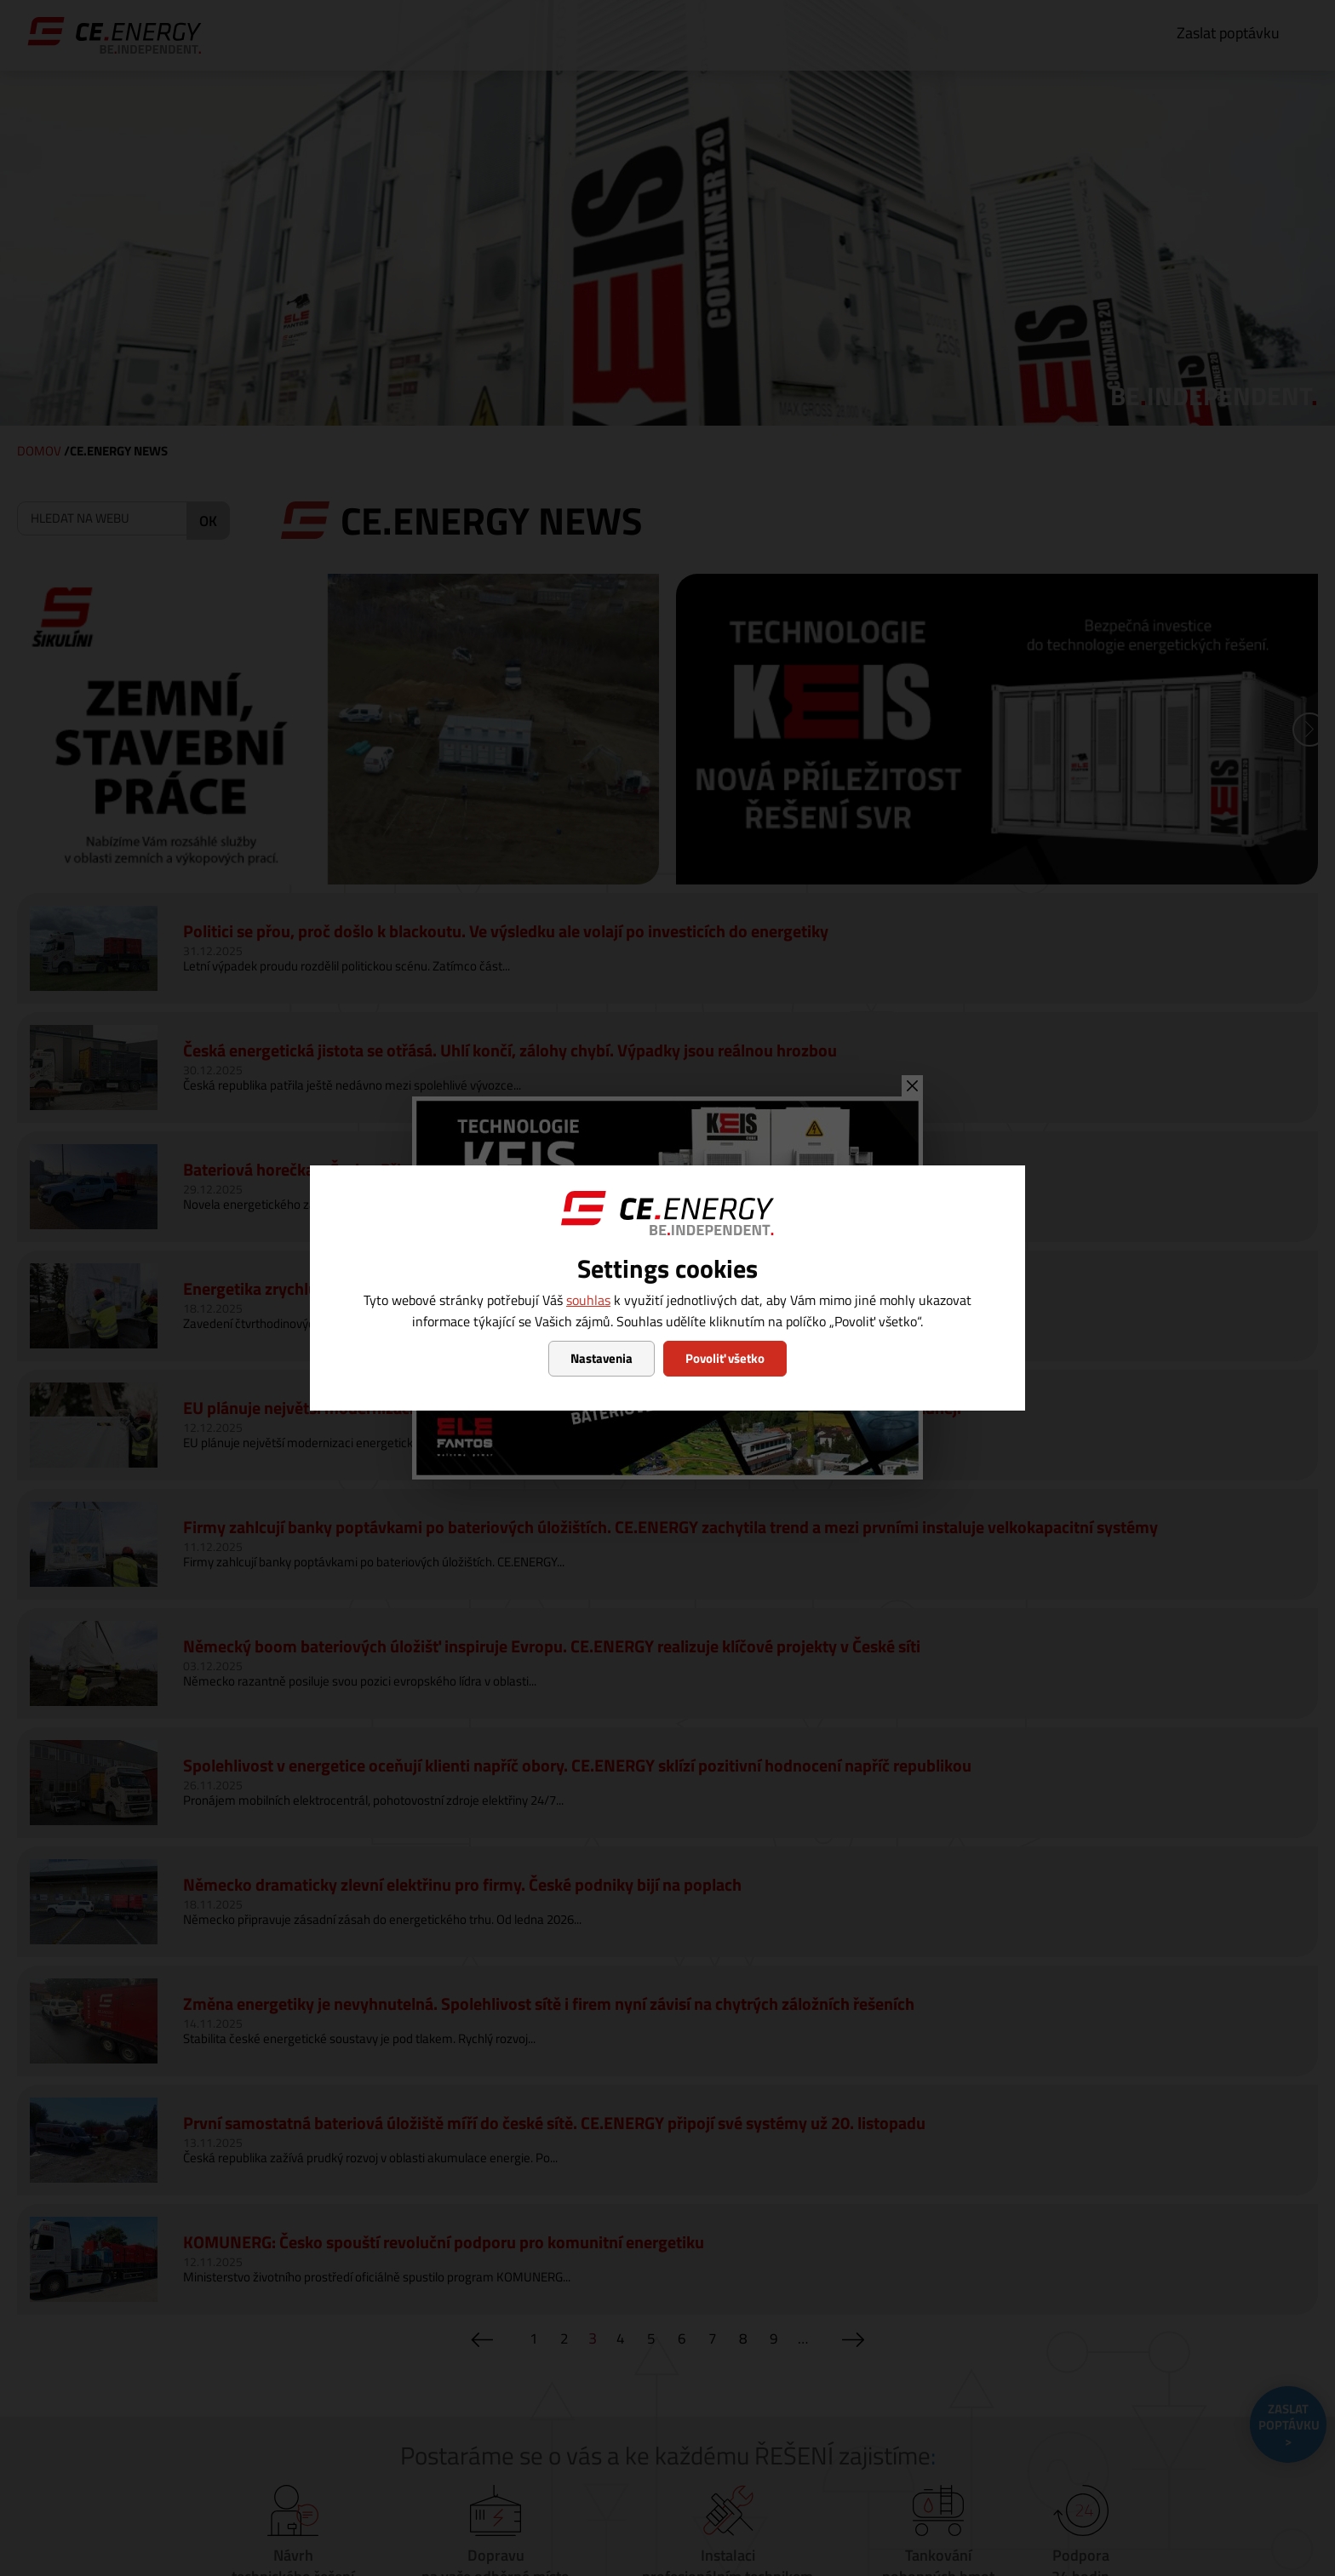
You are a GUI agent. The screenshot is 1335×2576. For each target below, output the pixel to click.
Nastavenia (601, 1358)
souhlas (588, 1300)
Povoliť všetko (725, 1358)
